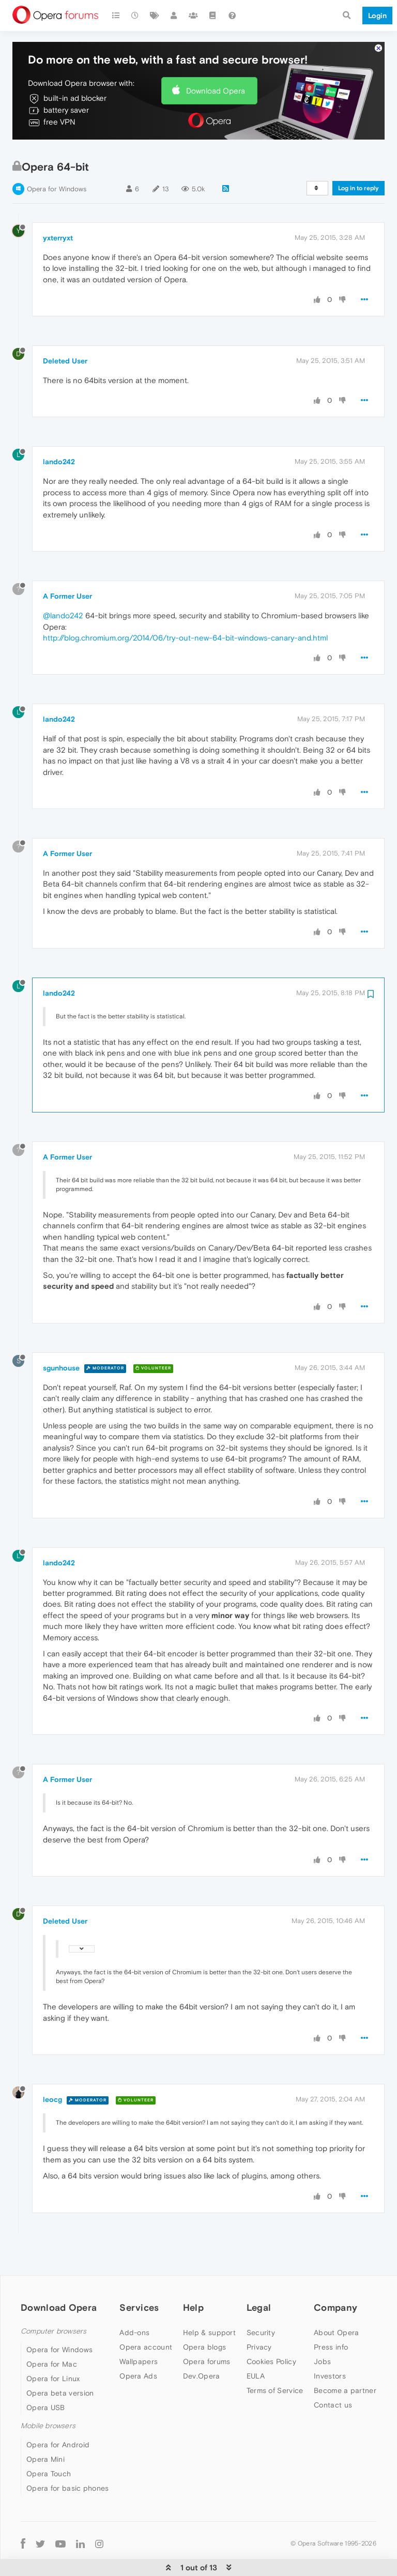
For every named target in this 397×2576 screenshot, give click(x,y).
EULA (256, 2359)
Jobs (322, 2345)
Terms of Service (275, 2374)
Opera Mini (45, 2442)
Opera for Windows (56, 173)
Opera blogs (204, 2330)
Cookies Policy (271, 2345)
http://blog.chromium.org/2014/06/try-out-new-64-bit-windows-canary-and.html (185, 621)
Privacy (259, 2330)
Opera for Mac (51, 2348)
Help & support (209, 2316)
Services (139, 2290)
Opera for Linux (53, 2362)
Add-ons (134, 2316)
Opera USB (45, 2391)
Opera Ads (138, 2359)
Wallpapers (138, 2345)
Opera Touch (48, 2457)
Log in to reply (358, 172)
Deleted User (65, 345)
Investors (330, 2359)
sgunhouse (61, 1351)
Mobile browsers (48, 2409)
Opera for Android (57, 2428)
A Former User (67, 580)
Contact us (333, 2388)
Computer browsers (53, 2314)
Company (335, 2290)
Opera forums (207, 2345)
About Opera (336, 2316)
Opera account (145, 2330)
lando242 (59, 445)
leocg (52, 2083)
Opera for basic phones (67, 2471)
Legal (259, 2290)
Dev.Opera (201, 2359)
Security (261, 2316)
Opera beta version (60, 2377)
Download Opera (215, 74)
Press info (331, 2330)
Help (193, 2290)
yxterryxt (58, 221)
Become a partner (345, 2374)
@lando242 (63, 599)
